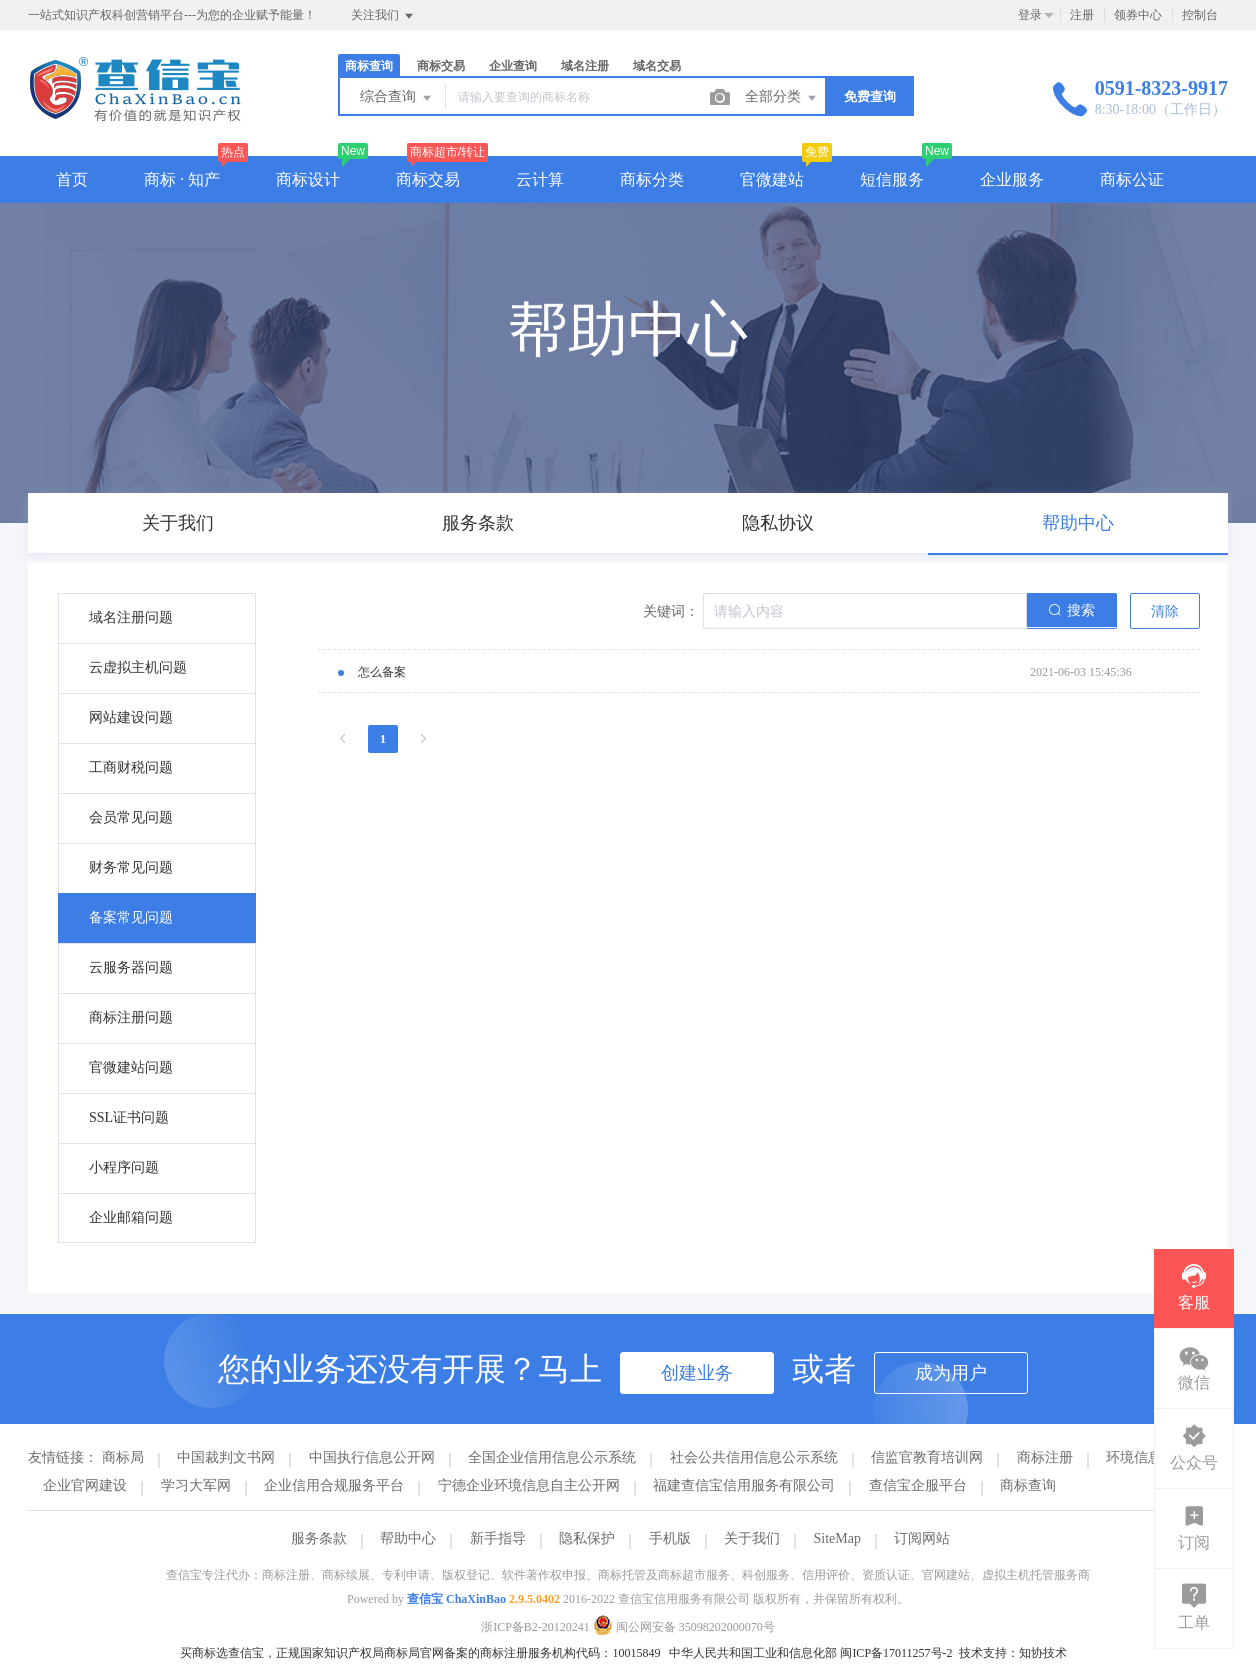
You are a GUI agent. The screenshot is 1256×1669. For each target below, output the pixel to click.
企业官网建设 (85, 1485)
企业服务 (1012, 179)
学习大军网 (196, 1485)
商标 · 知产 (182, 179)
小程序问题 (124, 1167)
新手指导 (498, 1538)
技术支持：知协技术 (1013, 1653)
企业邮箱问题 (131, 1217)
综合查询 (397, 98)
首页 (72, 179)
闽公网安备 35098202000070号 (684, 1627)
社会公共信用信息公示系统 (754, 1457)
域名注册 (585, 66)
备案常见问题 (131, 917)
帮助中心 (408, 1538)
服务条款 (319, 1538)
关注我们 (383, 16)
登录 (1030, 15)
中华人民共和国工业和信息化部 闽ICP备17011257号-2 (810, 1653)
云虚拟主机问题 (138, 667)
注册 (1082, 15)
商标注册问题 (131, 1017)
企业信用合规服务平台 (334, 1485)
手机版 (670, 1538)
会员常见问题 (131, 817)
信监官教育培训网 (927, 1457)
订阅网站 (922, 1538)
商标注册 (1045, 1457)
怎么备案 (382, 672)
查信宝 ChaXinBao (456, 1599)
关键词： (671, 611)
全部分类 (782, 98)
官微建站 (772, 179)
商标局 (123, 1457)
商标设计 (308, 179)
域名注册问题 (131, 617)
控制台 (1200, 15)
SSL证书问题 (129, 1117)
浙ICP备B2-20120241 (535, 1627)
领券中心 (1138, 15)
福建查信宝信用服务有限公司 (744, 1485)
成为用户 (951, 1373)
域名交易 (657, 66)
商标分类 (652, 179)
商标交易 (441, 66)
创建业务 (697, 1373)
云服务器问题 (131, 967)
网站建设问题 (131, 717)
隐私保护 (587, 1538)
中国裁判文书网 (226, 1457)
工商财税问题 (131, 767)
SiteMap (837, 1538)
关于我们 (752, 1538)
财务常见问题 (131, 867)
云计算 (540, 179)
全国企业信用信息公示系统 (552, 1457)
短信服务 (892, 179)
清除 (1165, 611)
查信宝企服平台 (918, 1485)
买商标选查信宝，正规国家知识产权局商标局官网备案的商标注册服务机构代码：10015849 (420, 1653)
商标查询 (369, 66)
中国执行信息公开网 (372, 1457)
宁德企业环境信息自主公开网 (529, 1485)
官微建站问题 (131, 1067)
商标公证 (1132, 179)
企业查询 (513, 66)
